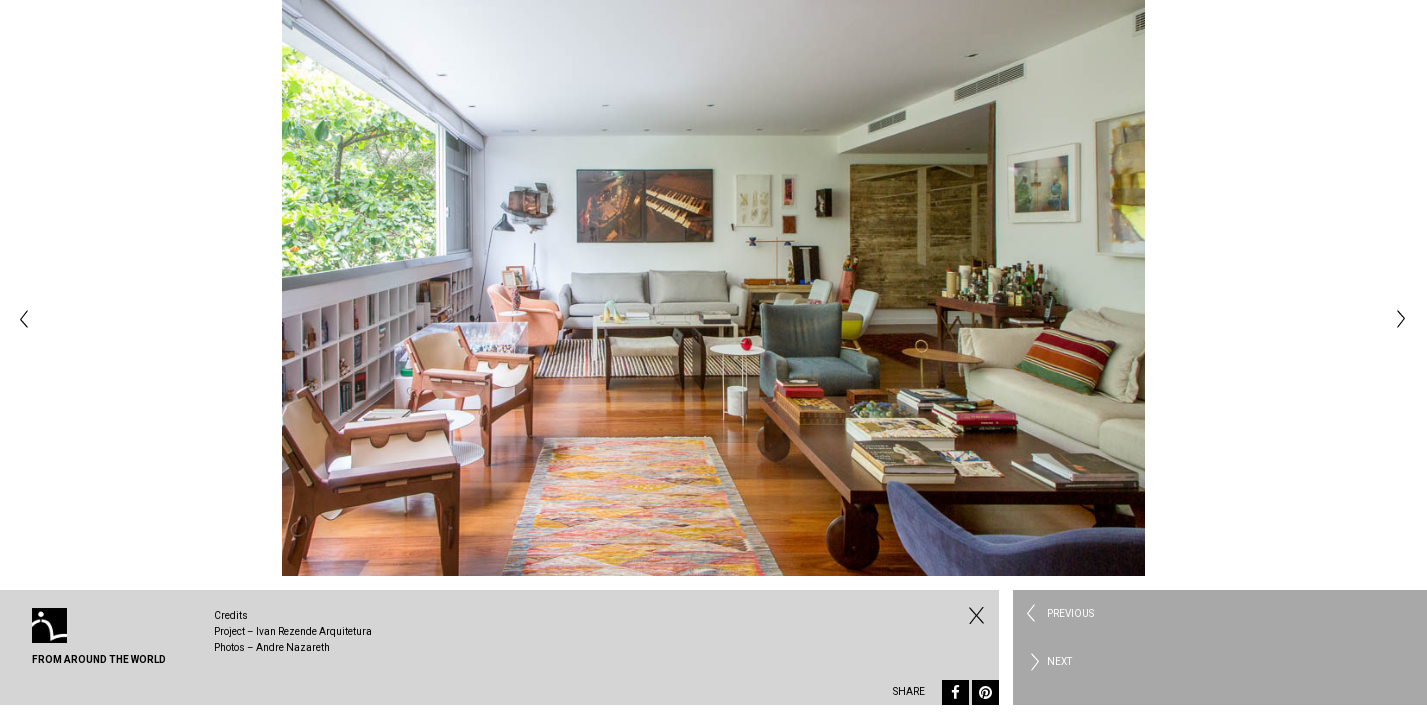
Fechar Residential (974, 615)
